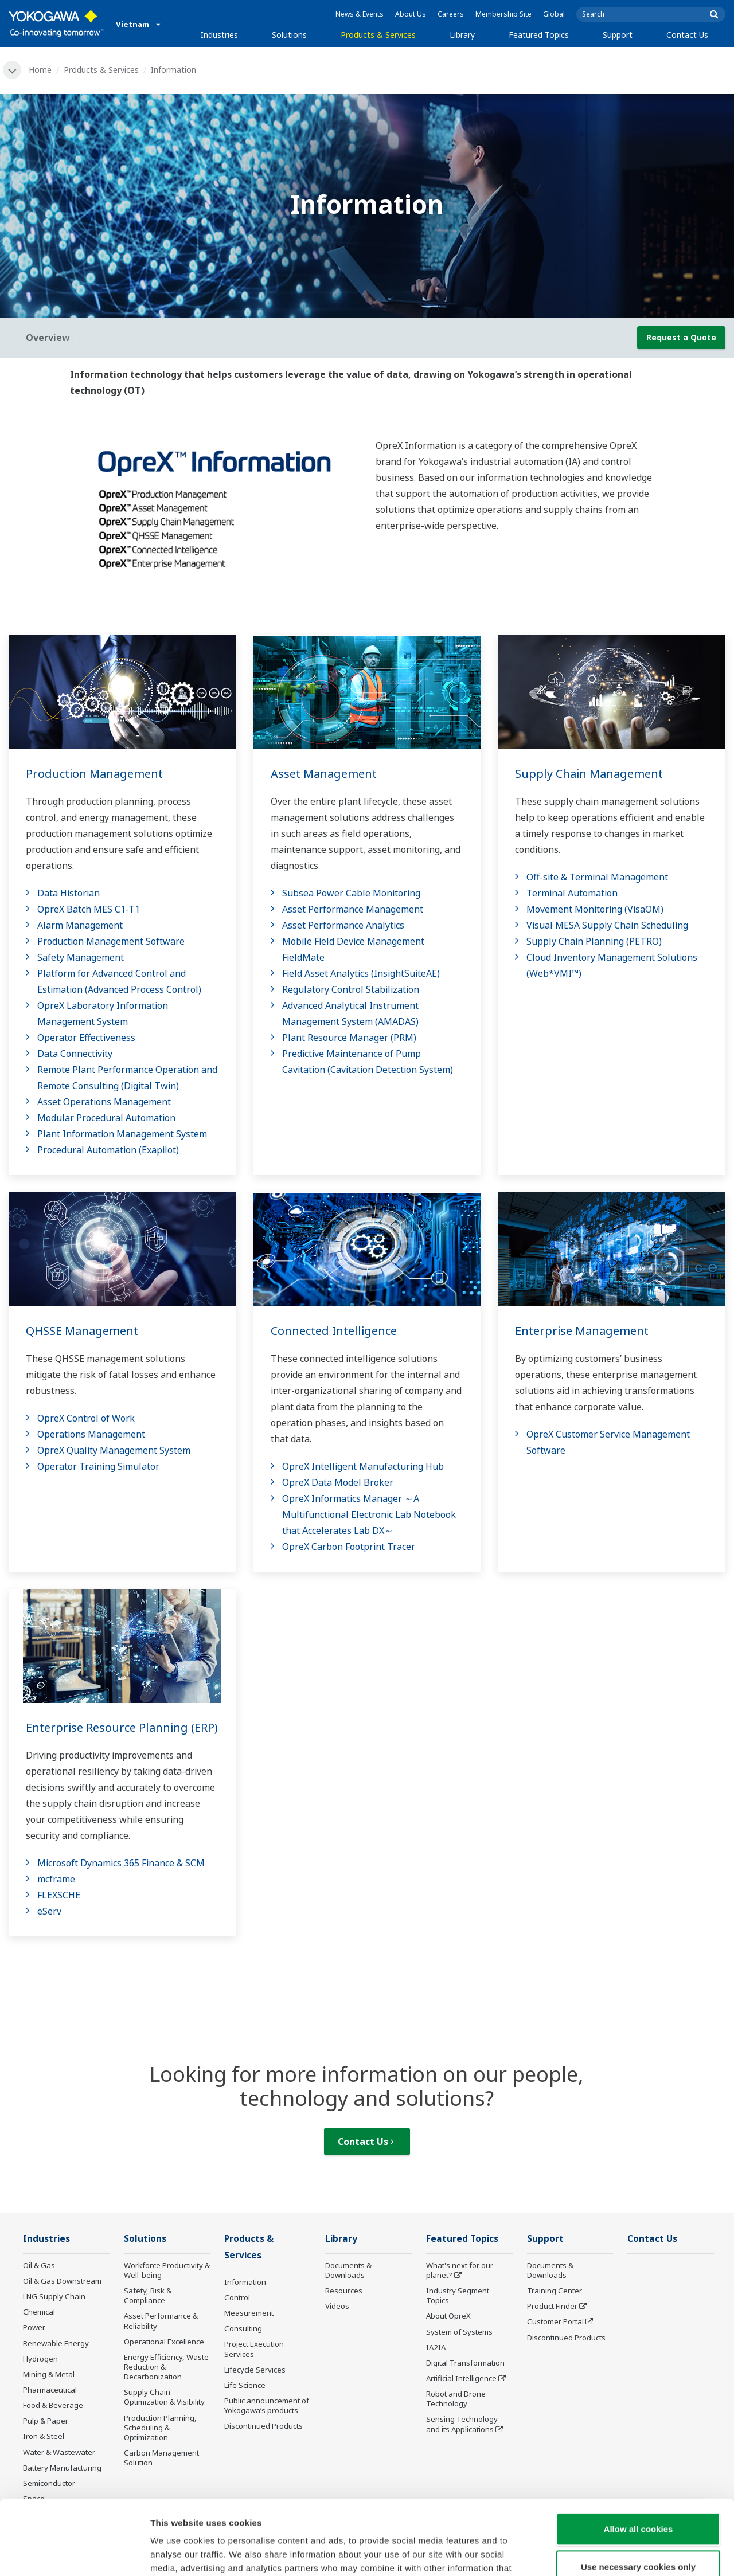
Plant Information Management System (122, 1134)
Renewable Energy (56, 2343)
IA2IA (436, 2347)
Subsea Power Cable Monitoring (351, 893)
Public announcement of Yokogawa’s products (266, 2405)
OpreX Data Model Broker (337, 1482)
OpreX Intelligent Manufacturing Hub (363, 1466)
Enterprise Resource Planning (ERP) (122, 1727)
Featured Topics (539, 34)
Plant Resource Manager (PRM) (349, 1037)
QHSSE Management (82, 1330)
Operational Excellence (164, 2341)
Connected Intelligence (334, 1330)
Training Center (554, 2290)
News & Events (359, 14)
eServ (49, 1911)
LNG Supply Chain (54, 2296)
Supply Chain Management (589, 773)
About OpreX (448, 2316)
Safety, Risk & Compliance (147, 2295)
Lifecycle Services (255, 2369)
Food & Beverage (53, 2405)
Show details (601, 2553)
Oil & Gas (39, 2265)
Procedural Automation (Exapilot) (108, 1150)
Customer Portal (555, 2321)
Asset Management (324, 773)
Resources (343, 2290)
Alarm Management (80, 925)
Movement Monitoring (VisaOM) (594, 909)
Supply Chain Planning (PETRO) (594, 941)
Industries (219, 34)
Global (554, 14)
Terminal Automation (572, 893)
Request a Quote (681, 337)
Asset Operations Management (104, 1101)
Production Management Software (111, 941)
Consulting (243, 2328)
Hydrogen (40, 2359)
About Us (410, 14)
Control (237, 2297)
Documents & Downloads (348, 2270)
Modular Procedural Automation (106, 1117)
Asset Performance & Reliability (161, 2321)
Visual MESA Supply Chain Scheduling (607, 925)
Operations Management (91, 1434)
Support (618, 34)
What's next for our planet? (459, 2270)
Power (34, 2327)
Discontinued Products (566, 2337)
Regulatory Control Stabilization (350, 989)
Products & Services (378, 34)
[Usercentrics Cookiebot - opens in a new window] (74, 2553)
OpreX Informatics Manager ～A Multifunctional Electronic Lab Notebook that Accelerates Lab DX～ (369, 1514)
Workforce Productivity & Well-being (167, 2270)
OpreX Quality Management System (113, 1450)
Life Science (245, 2385)
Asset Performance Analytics (343, 925)
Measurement (249, 2313)
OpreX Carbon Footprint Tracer (348, 1546)
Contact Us (687, 34)
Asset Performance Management (352, 909)
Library (462, 34)
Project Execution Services (254, 2349)
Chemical (39, 2312)
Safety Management (80, 957)
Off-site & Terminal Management (597, 877)
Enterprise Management (582, 1330)
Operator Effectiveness (86, 1037)
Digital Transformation (465, 2363)
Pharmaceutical (50, 2390)
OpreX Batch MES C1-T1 (88, 909)
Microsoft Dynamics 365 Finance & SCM (121, 1863)
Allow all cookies (638, 2454)
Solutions (289, 34)
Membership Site (503, 14)
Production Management (94, 773)
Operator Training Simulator (98, 1466)
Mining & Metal (49, 2374)
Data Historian (68, 893)
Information (245, 2282)
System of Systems (459, 2332)
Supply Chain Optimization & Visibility (164, 2397)
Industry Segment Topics (457, 2295)
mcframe (56, 1879)
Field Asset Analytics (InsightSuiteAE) (361, 973)
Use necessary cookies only (638, 2492)
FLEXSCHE (58, 1895)
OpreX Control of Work (86, 1418)
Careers (451, 14)
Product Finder (552, 2306)
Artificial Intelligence (461, 2378)
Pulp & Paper (45, 2421)
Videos (337, 2306)
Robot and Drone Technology (456, 2399)
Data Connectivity (74, 1053)
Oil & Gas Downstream (62, 2281)
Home (40, 69)
